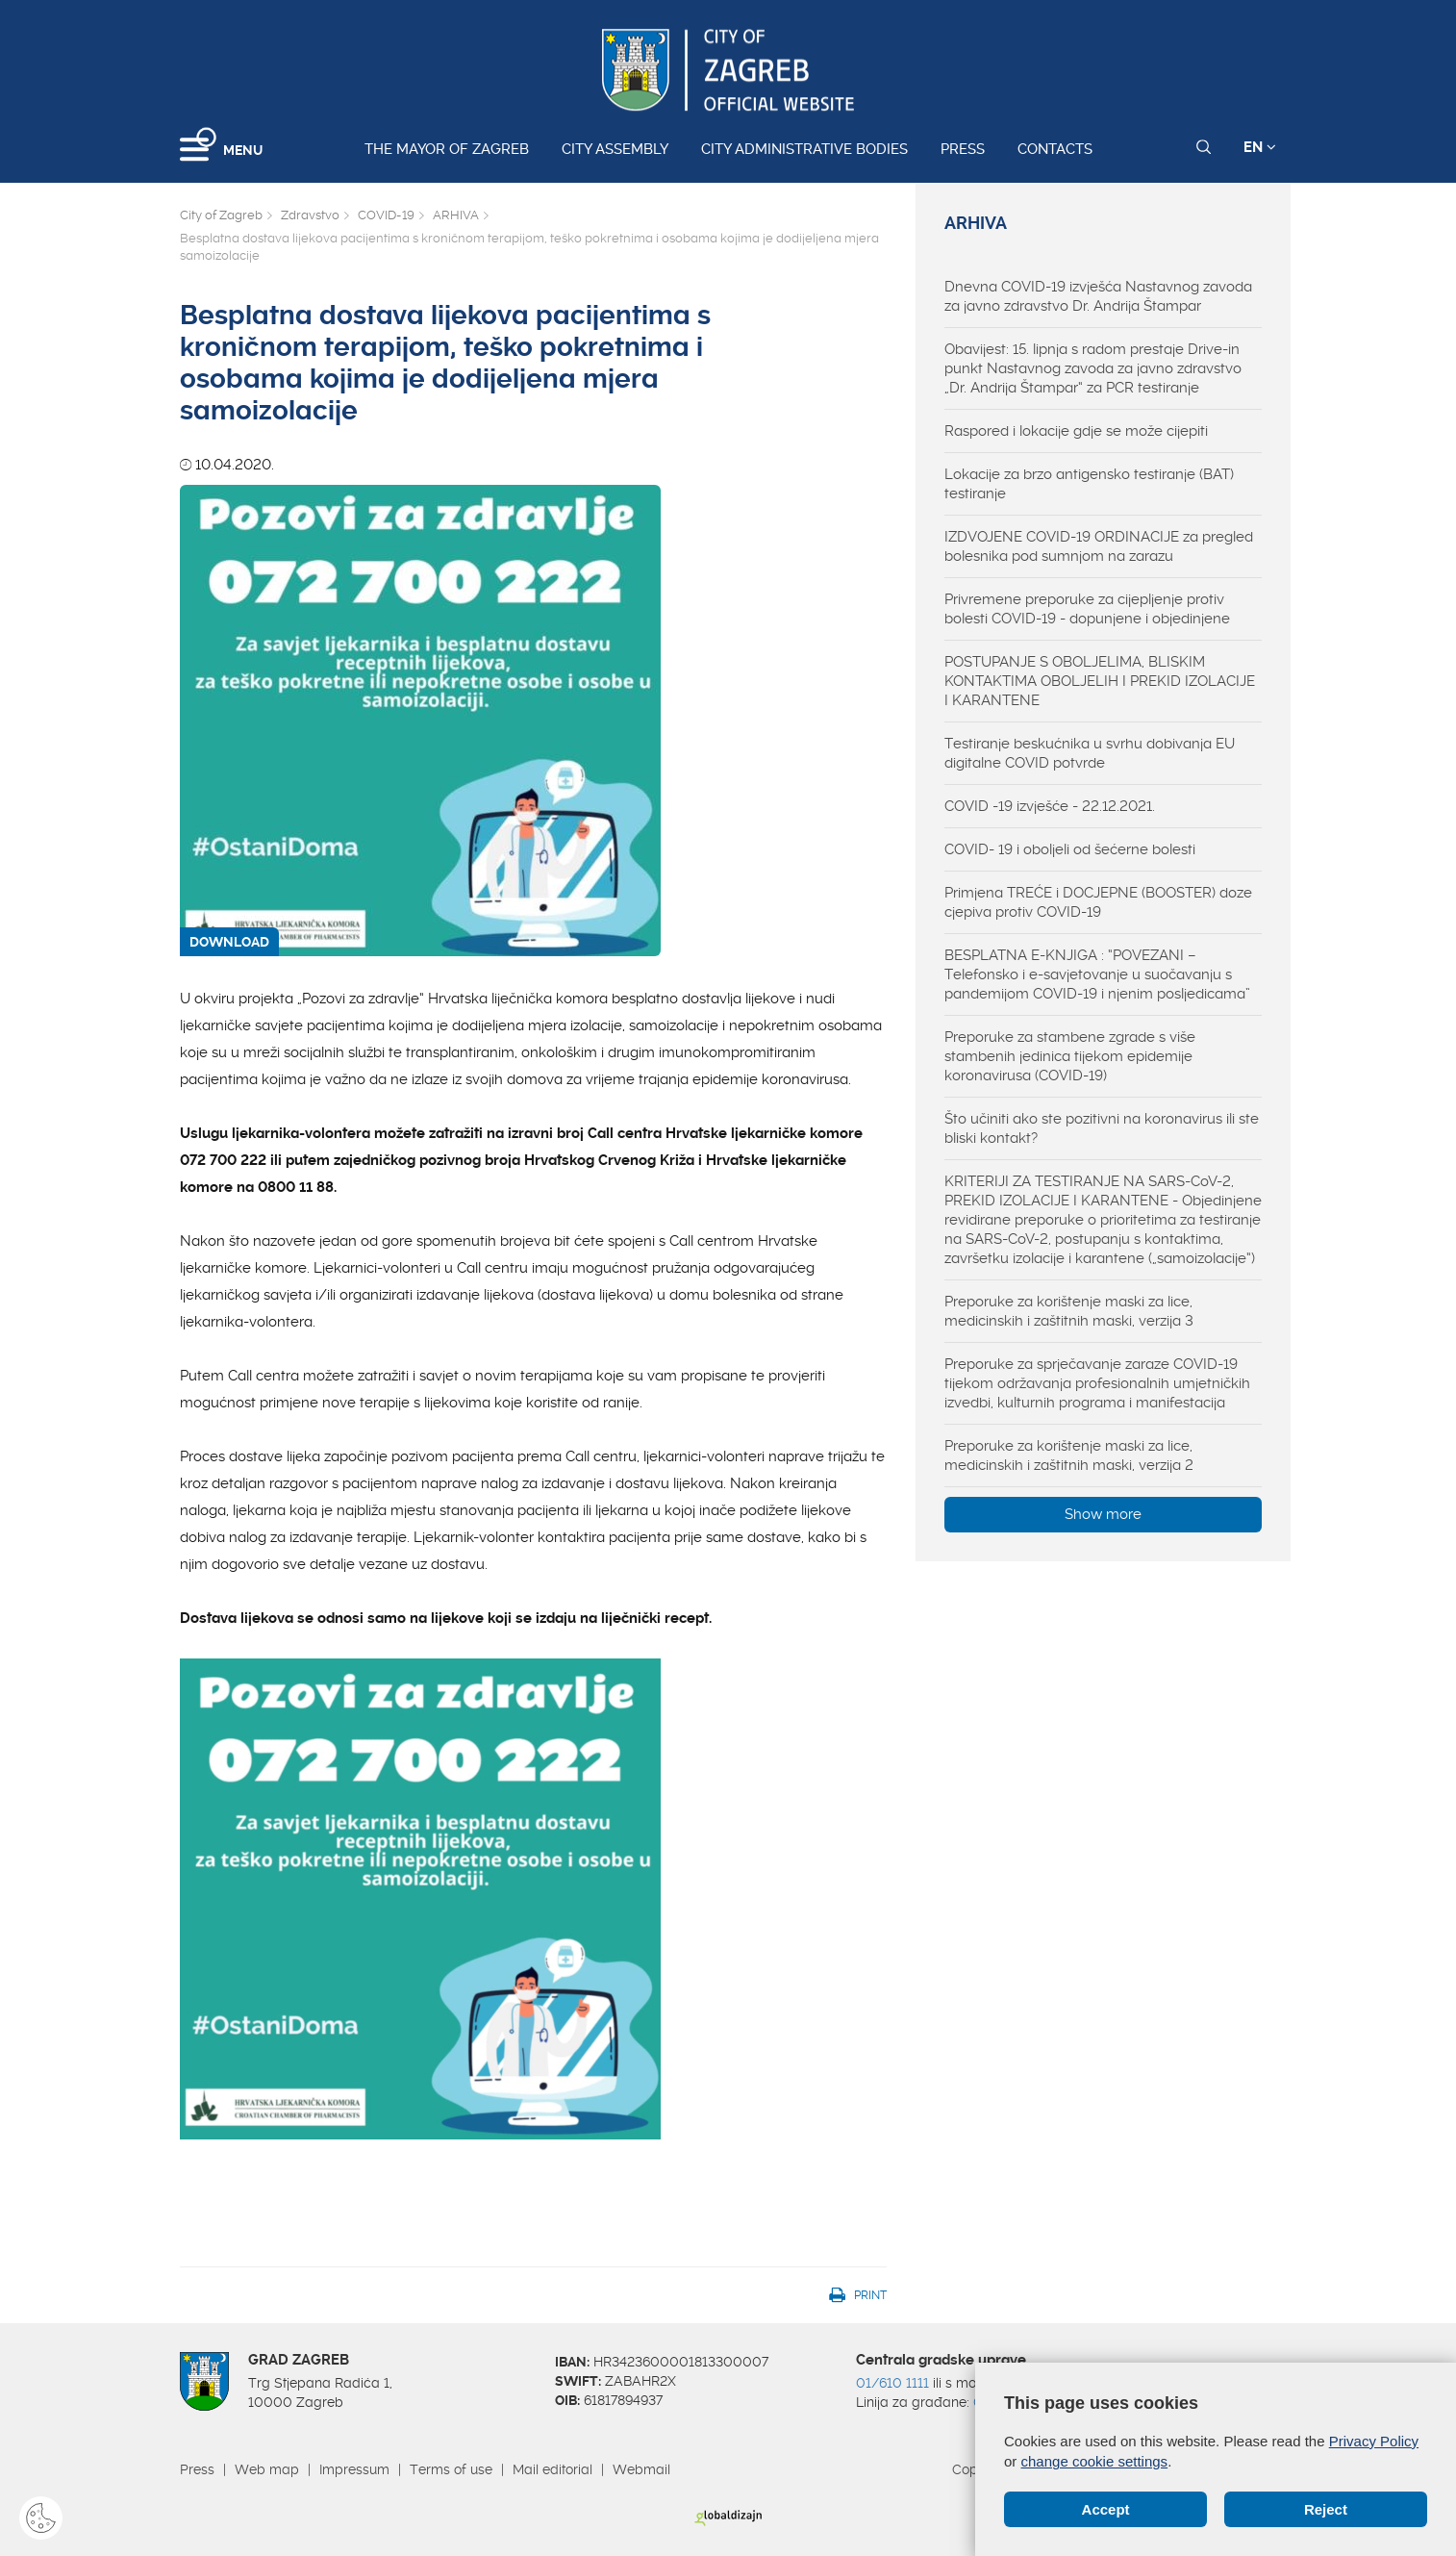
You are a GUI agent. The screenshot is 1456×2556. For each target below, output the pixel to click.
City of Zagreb (221, 215)
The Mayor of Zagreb (446, 149)
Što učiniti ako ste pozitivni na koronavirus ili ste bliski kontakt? (1101, 1128)
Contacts (1054, 149)
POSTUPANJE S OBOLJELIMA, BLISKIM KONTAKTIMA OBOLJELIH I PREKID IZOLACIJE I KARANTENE (1099, 681)
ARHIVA (456, 215)
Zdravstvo (310, 215)
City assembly (615, 149)
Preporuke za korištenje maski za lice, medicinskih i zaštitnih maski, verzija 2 (1068, 1455)
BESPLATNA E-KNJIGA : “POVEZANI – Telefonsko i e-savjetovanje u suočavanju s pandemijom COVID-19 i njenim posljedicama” (1097, 974)
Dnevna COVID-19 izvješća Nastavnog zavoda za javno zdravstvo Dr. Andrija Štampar (1098, 296)
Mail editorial (552, 2469)
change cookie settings (1094, 2461)
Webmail (641, 2469)
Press (963, 149)
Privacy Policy (1373, 2441)
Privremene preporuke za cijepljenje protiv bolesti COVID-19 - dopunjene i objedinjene (1087, 609)
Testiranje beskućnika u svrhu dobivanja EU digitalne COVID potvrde (1089, 753)
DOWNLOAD (229, 941)
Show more (1103, 1514)
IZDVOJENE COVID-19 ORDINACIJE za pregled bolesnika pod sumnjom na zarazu (1098, 546)
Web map (267, 2469)
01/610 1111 (892, 2383)
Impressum (354, 2469)
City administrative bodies (804, 149)
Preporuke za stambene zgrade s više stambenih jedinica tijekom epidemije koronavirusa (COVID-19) (1069, 1056)
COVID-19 (386, 215)
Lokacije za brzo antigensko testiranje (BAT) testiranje (1089, 484)
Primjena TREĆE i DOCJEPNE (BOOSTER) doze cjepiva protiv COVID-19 (1098, 902)
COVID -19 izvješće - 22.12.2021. (1049, 806)
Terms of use (451, 2469)
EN (1259, 147)
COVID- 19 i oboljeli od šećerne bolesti (1069, 849)
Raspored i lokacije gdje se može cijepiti (1076, 431)
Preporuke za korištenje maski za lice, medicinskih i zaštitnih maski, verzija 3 (1068, 1311)
